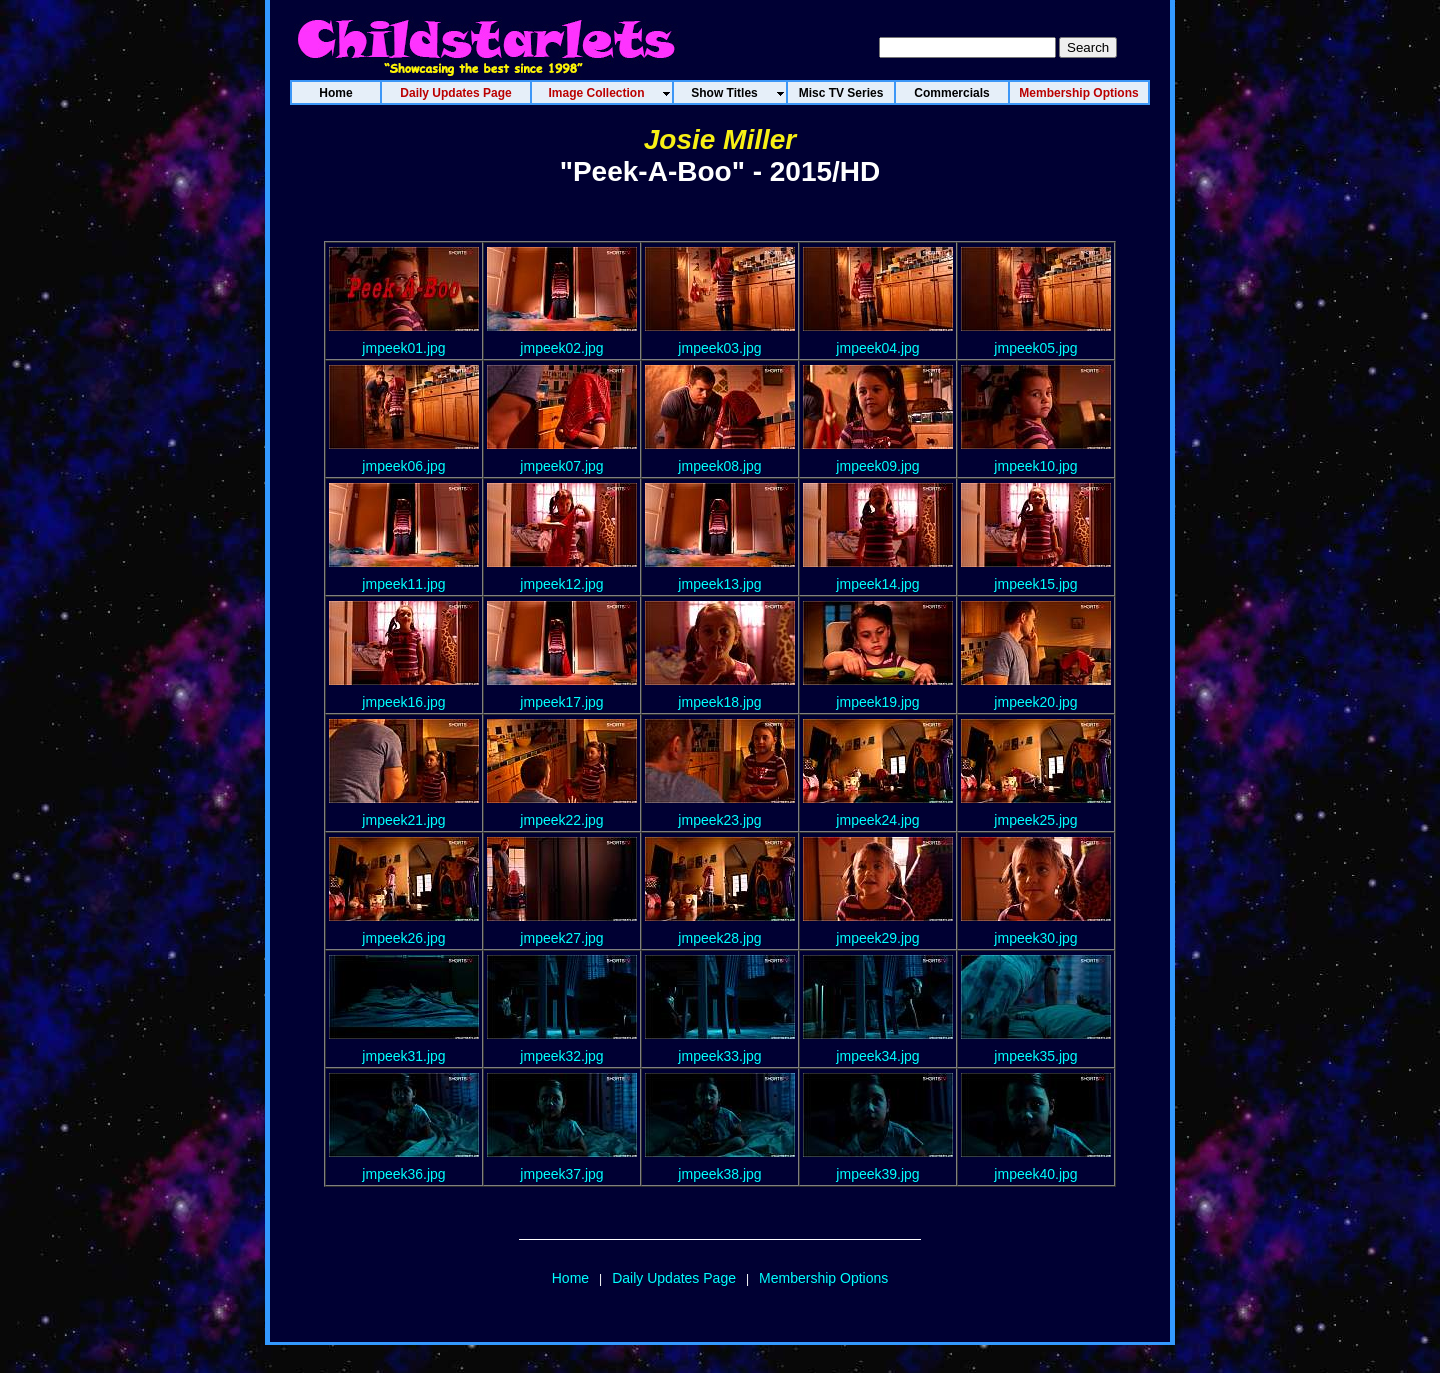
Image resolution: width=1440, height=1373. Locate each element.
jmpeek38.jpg (719, 1174)
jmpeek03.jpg (719, 348)
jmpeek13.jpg (719, 584)
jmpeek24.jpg (877, 820)
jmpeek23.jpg (719, 820)
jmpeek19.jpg (877, 702)
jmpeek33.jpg (719, 1056)
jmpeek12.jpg (561, 584)
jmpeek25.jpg (1035, 820)
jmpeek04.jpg (877, 348)
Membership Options (823, 1278)
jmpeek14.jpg (877, 584)
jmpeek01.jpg (403, 348)
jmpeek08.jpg (719, 466)
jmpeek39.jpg (877, 1174)
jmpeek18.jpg (719, 702)
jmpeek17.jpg (561, 702)
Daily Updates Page (674, 1278)
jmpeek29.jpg (877, 938)
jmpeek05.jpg (1035, 348)
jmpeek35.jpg (1035, 1056)
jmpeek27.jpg (561, 938)
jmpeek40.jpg (1035, 1174)
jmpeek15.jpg (1035, 584)
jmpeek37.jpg (561, 1174)
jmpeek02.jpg (561, 348)
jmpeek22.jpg (561, 820)
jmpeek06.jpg (403, 466)
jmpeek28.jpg (719, 938)
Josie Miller (720, 139)
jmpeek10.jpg (1035, 466)
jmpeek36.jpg (403, 1174)
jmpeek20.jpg (1035, 702)
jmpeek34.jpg (877, 1056)
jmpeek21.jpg (403, 820)
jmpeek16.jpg (403, 702)
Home (570, 1278)
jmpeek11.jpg (403, 584)
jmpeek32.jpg (561, 1056)
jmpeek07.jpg (561, 466)
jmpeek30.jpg (1035, 938)
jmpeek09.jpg (877, 466)
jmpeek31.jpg (403, 1056)
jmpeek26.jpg (403, 938)
